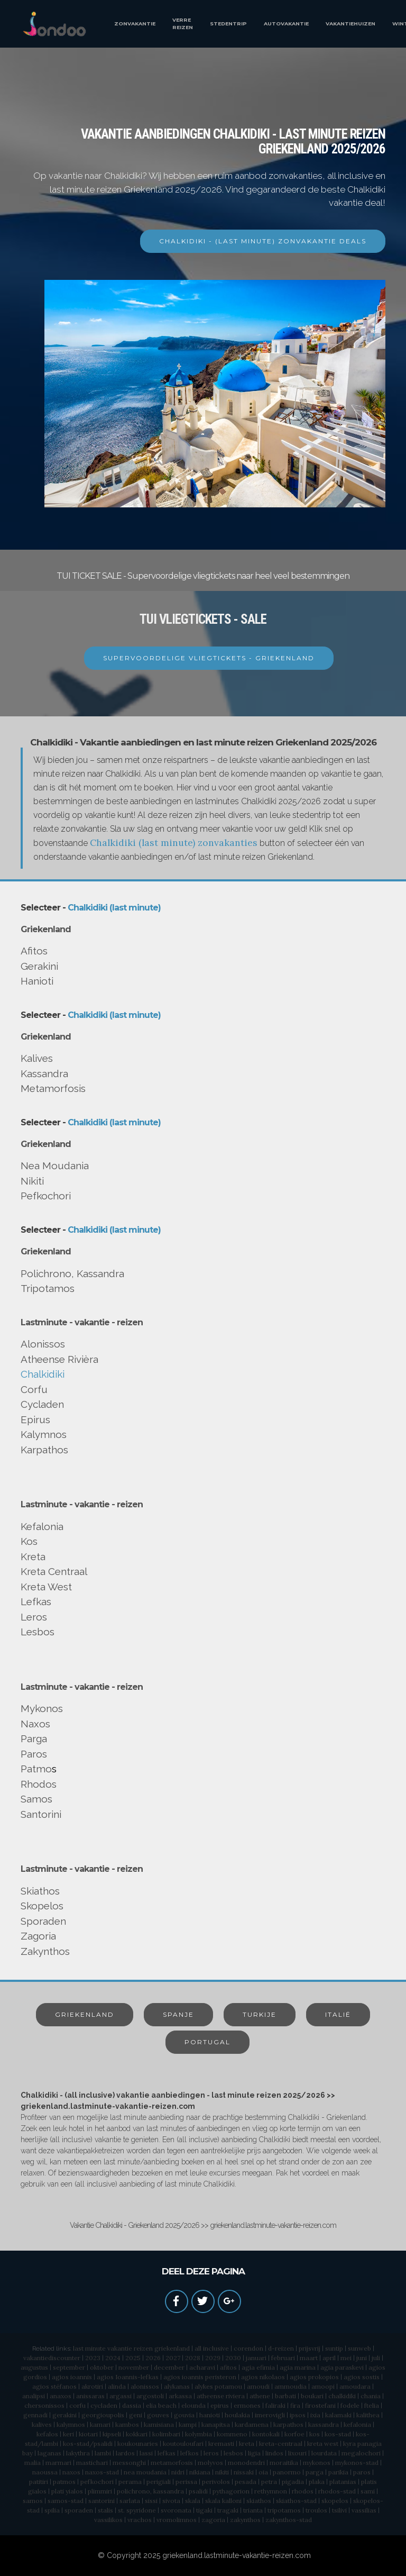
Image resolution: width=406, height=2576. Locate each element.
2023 (92, 2358)
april (329, 2358)
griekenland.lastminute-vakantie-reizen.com (236, 2555)
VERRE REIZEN (182, 23)
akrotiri (92, 2386)
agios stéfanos (54, 2386)
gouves (158, 2415)
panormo (287, 2472)
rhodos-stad (337, 2491)
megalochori (361, 2453)
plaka (317, 2482)
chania (371, 2396)
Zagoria (38, 1936)
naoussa (45, 2472)
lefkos (189, 2453)
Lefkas (36, 1601)
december (169, 2367)
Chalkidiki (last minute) (114, 908)
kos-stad (338, 2434)
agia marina (298, 2367)
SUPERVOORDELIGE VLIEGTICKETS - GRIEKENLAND (209, 658)
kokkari (136, 2434)
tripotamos (284, 2510)
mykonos (316, 2462)
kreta (246, 2443)
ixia (315, 2415)
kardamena (252, 2424)
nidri (177, 2472)
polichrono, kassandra (150, 2491)
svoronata (176, 2510)
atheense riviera (221, 2396)
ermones (247, 2405)
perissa (186, 2482)
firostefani (320, 2405)
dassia (131, 2405)
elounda (193, 2405)
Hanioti (37, 981)
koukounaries (137, 2443)
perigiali (158, 2482)
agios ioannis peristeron (199, 2377)
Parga (34, 1738)
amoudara (355, 2386)
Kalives (37, 1058)
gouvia (184, 2415)
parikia (338, 2472)
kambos (127, 2424)
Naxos (35, 1724)
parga (315, 2472)
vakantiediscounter (51, 2358)
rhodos (302, 2491)
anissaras (90, 2396)
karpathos (288, 2424)
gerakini (64, 2415)
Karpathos (44, 1449)
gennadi (35, 2415)
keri (68, 2434)
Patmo (36, 1768)
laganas (49, 2453)
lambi (103, 2453)
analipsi (33, 2396)
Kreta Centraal (54, 1571)
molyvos (210, 2462)
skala (192, 2501)
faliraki (275, 2405)
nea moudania (145, 2472)
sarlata (129, 2501)
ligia (254, 2453)
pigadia (293, 2482)
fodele (349, 2405)
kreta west (322, 2443)
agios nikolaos (263, 2377)
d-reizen (281, 2348)
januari (256, 2358)
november (133, 2367)
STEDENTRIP (228, 23)
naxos (71, 2472)
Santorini (41, 1814)
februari (283, 2358)
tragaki (227, 2510)
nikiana (199, 2472)
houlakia (237, 2415)
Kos (29, 1541)
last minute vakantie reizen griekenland (131, 2348)
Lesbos (37, 1631)
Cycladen (42, 1404)
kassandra (323, 2424)
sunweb (359, 2348)
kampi (188, 2424)
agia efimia (258, 2367)
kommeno (232, 2434)
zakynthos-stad (288, 2520)
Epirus (35, 1419)
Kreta (33, 1556)
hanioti (209, 2415)
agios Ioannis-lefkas (128, 2377)
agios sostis (362, 2377)
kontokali (266, 2434)
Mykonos (42, 1708)
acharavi (202, 2367)
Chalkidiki (42, 1374)
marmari (58, 2462)
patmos (64, 2482)
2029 (212, 2358)
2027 (172, 2358)
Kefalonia (42, 1526)
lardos (125, 2453)
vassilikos (108, 2520)
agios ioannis (72, 2377)
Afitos (34, 951)
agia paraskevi (342, 2367)
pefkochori (97, 2482)
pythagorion (231, 2491)
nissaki (244, 2472)
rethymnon (270, 2491)
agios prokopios (314, 2377)
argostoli (150, 2396)
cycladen (103, 2405)
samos (33, 2501)
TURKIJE (259, 2014)
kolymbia (198, 2434)
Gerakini (39, 966)
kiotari (88, 2434)
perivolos (216, 2482)
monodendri (246, 2462)
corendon (248, 2348)
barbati (285, 2396)
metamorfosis (172, 2462)
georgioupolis (102, 2415)
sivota (171, 2501)
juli (376, 2358)
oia (263, 2472)
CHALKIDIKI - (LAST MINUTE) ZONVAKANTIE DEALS (262, 241)
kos (314, 2434)
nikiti (222, 2472)
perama (130, 2482)
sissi (151, 2501)
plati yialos (67, 2491)
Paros (34, 1754)
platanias (342, 2482)
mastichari (92, 2462)
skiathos (258, 2501)
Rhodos (39, 1784)
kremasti (221, 2443)
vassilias (364, 2510)
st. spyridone (137, 2510)
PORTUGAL (207, 2042)
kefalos (47, 2434)
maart (309, 2358)
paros (362, 2472)
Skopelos (42, 1905)
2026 (153, 2358)
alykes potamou (218, 2386)
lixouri (297, 2453)
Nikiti (32, 1181)
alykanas (177, 2386)
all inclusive (212, 2348)
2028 (192, 2358)
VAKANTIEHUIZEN (350, 23)
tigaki (204, 2510)
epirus (219, 2405)
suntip (334, 2348)
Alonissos (43, 1344)
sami (368, 2491)
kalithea (368, 2415)
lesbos (233, 2453)
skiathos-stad (296, 2501)
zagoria (213, 2520)
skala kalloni (223, 2501)
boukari (312, 2396)
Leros (34, 1617)
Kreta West (46, 1586)
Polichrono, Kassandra (72, 1273)
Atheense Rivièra (59, 1359)
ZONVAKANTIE (134, 23)
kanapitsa (215, 2424)
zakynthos (245, 2520)
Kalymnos (44, 1434)
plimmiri (100, 2491)
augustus (34, 2367)
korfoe (294, 2434)
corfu (77, 2405)
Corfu (34, 1389)
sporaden (78, 2510)
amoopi (323, 2386)
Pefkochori (46, 1195)
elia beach (161, 2405)
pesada (245, 2482)
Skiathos (40, 1891)
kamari (100, 2424)
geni (135, 2415)
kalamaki (338, 2415)
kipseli (112, 2434)
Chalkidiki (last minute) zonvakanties (173, 842)
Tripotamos (48, 1288)
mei (346, 2358)
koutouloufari (183, 2443)
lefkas (167, 2453)
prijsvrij (309, 2348)
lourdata (324, 2453)
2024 (113, 2358)
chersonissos (44, 2405)
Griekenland (46, 929)
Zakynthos (45, 1951)
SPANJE (178, 2014)
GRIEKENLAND (84, 2014)
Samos (36, 1799)
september (69, 2367)
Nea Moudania (55, 1165)
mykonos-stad (357, 2462)
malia (32, 2462)
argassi (120, 2396)
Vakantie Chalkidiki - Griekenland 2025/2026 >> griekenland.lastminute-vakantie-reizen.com (203, 2225)
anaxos (60, 2396)
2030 (233, 2358)
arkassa (180, 2396)
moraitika (284, 2462)
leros (211, 2453)
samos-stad (66, 2501)
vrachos (139, 2520)
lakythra (78, 2453)
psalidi (198, 2491)
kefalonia (357, 2424)
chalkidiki (342, 2396)
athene (260, 2396)
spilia (52, 2510)
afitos (228, 2367)
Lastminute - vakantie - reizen (82, 1322)
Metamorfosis (53, 1088)
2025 (133, 2358)
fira (295, 2405)
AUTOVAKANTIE (286, 23)
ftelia (371, 2405)
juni (361, 2358)
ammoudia (290, 2386)
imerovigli (270, 2415)
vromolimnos (176, 2520)
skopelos (334, 2501)
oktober (102, 2367)
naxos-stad (102, 2472)
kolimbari (166, 2434)
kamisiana (159, 2424)
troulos (316, 2510)
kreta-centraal (280, 2443)
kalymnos (71, 2424)
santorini (101, 2501)
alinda (117, 2386)
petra (269, 2482)
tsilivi (339, 2510)
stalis (105, 2510)
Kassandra (44, 1073)
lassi (146, 2453)
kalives (42, 2424)
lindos (274, 2453)
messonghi (129, 2462)
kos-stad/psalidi (88, 2443)
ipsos (298, 2415)
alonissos (145, 2386)
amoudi (258, 2386)
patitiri (38, 2482)
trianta (253, 2510)
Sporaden (43, 1921)
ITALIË (338, 2014)
